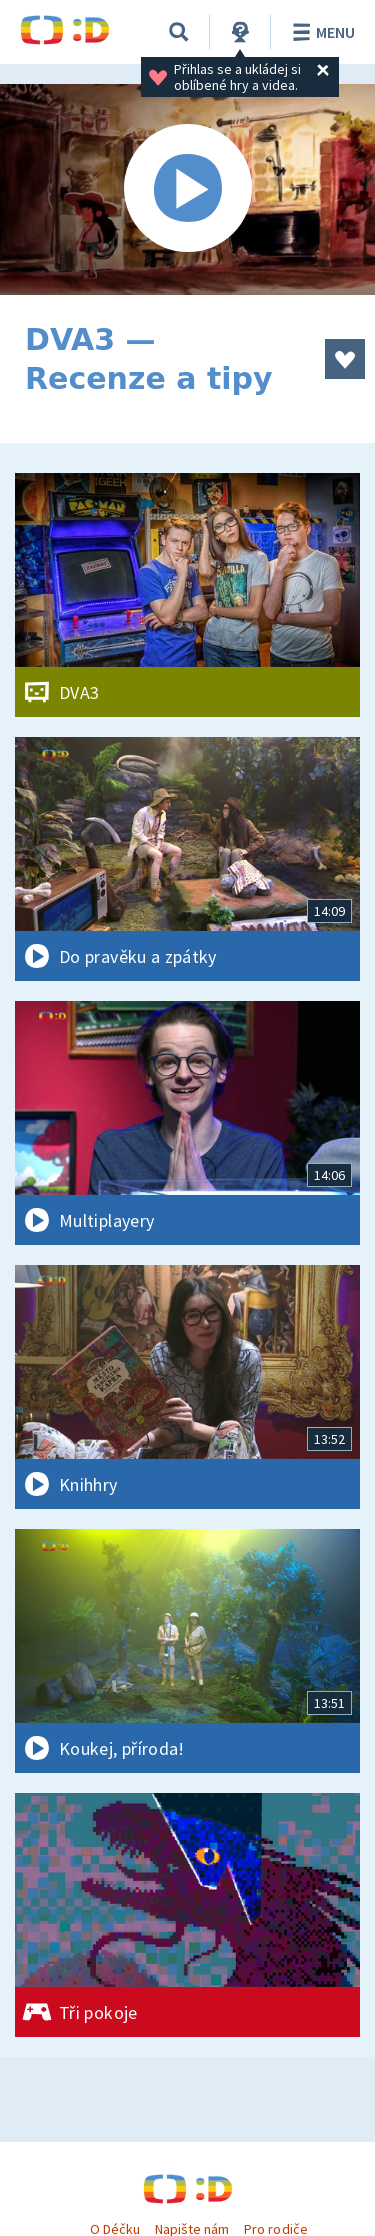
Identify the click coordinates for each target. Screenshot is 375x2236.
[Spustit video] (187, 189)
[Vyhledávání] (179, 32)
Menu (320, 32)
